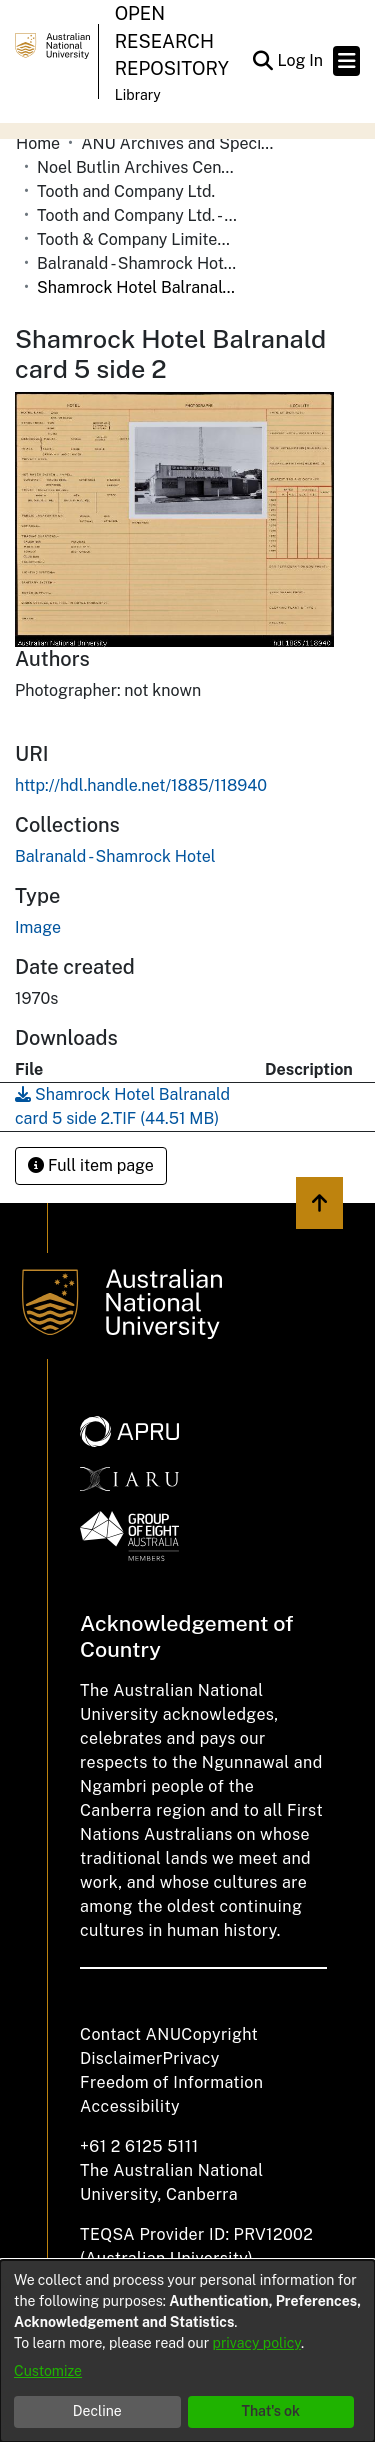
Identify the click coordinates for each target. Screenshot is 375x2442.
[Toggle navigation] (346, 61)
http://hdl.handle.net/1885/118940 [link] (141, 785)
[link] (115, 856)
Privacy (191, 2058)
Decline (97, 2411)
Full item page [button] (91, 1165)
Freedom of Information (171, 2082)
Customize (48, 2371)
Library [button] (138, 95)
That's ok (270, 2411)
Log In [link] (301, 60)
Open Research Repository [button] (172, 41)
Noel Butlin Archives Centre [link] (137, 167)
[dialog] (187, 2351)
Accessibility (130, 2106)
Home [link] (38, 143)
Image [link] (38, 927)
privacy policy (257, 2343)
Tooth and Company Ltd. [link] (126, 191)
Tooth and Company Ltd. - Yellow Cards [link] (137, 215)
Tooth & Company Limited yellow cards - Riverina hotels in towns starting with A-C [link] (137, 239)
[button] (262, 61)
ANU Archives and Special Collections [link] (181, 143)
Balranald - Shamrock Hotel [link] (137, 263)
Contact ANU (130, 2034)
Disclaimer (121, 2058)
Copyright (219, 2034)
